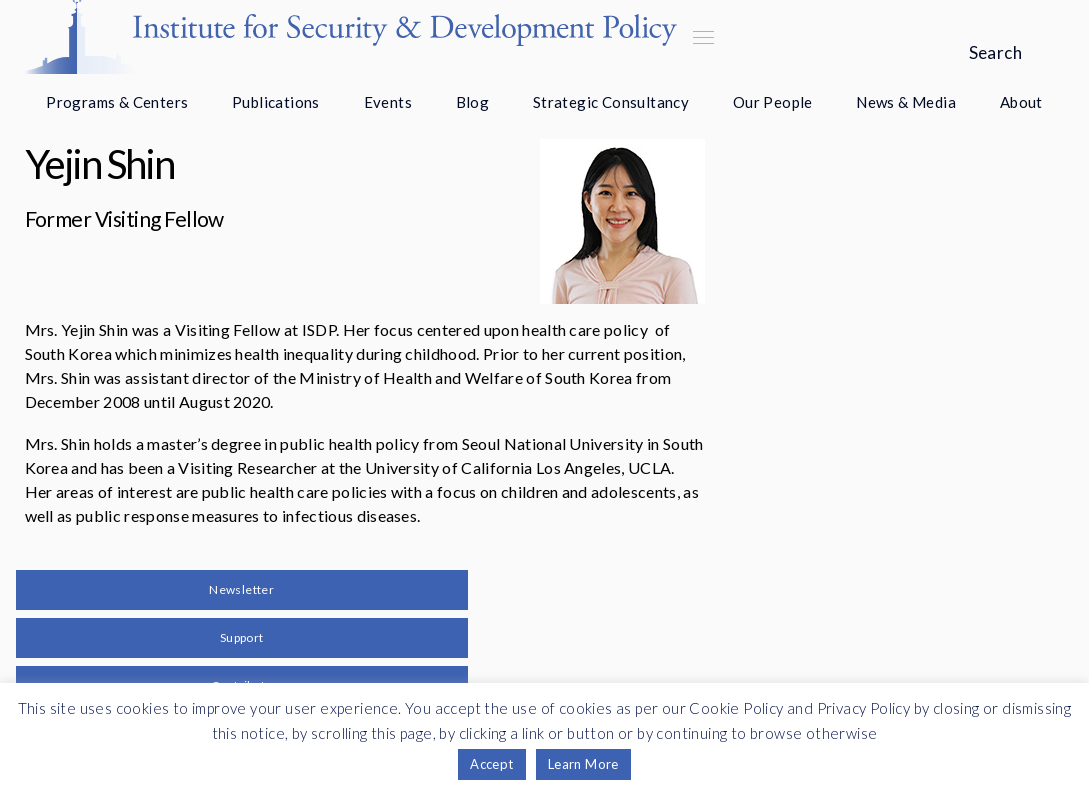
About (1021, 102)
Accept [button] (491, 764)
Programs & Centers (117, 102)
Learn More (583, 764)
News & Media (906, 102)
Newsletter (241, 589)
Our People (773, 102)
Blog (473, 102)
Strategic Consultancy (611, 102)
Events (388, 102)
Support (242, 637)
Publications (276, 102)
